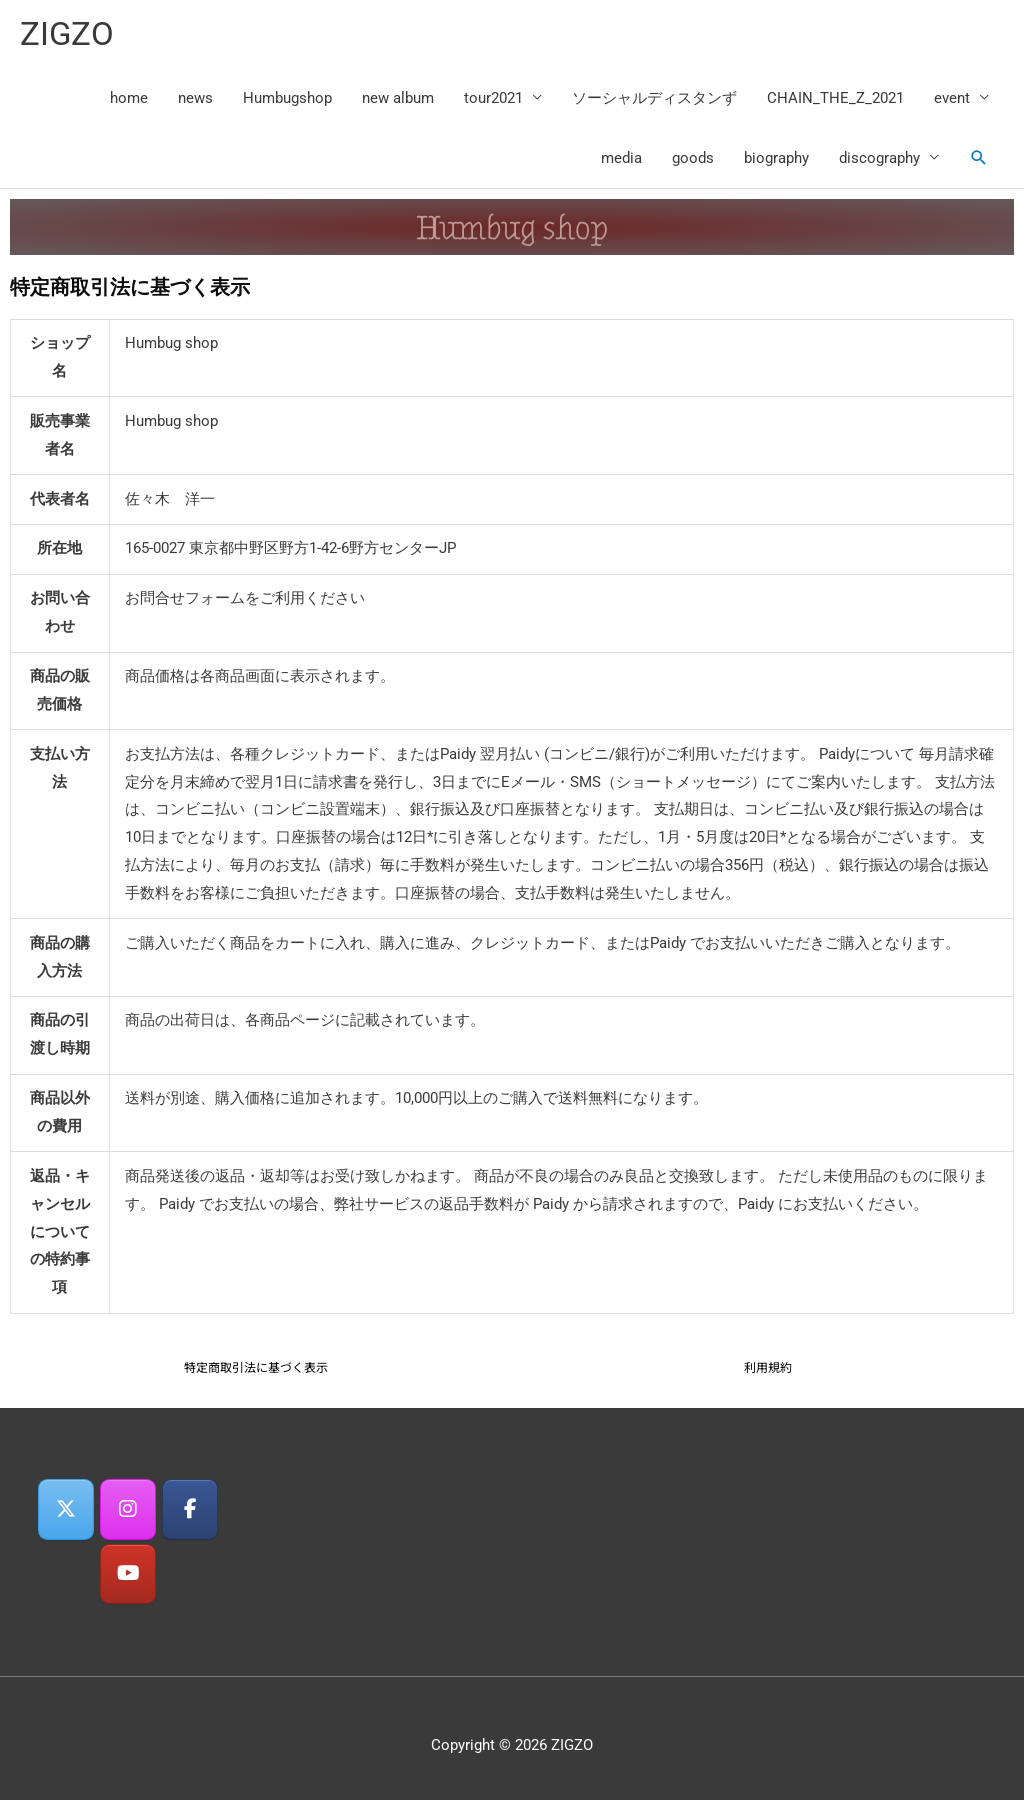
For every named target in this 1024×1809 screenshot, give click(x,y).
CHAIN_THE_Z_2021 (835, 102)
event (952, 102)
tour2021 (493, 102)
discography (879, 162)
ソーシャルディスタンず (654, 102)
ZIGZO (70, 35)
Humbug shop (512, 231)
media (621, 162)
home (129, 102)
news (195, 102)
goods (693, 162)
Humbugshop (287, 102)
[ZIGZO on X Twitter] (62, 1515)
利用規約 (768, 1370)
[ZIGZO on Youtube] (128, 1582)
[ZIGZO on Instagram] (128, 1515)
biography (776, 162)
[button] (979, 162)
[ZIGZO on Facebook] (194, 1515)
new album (398, 102)
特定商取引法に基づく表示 (256, 1370)
